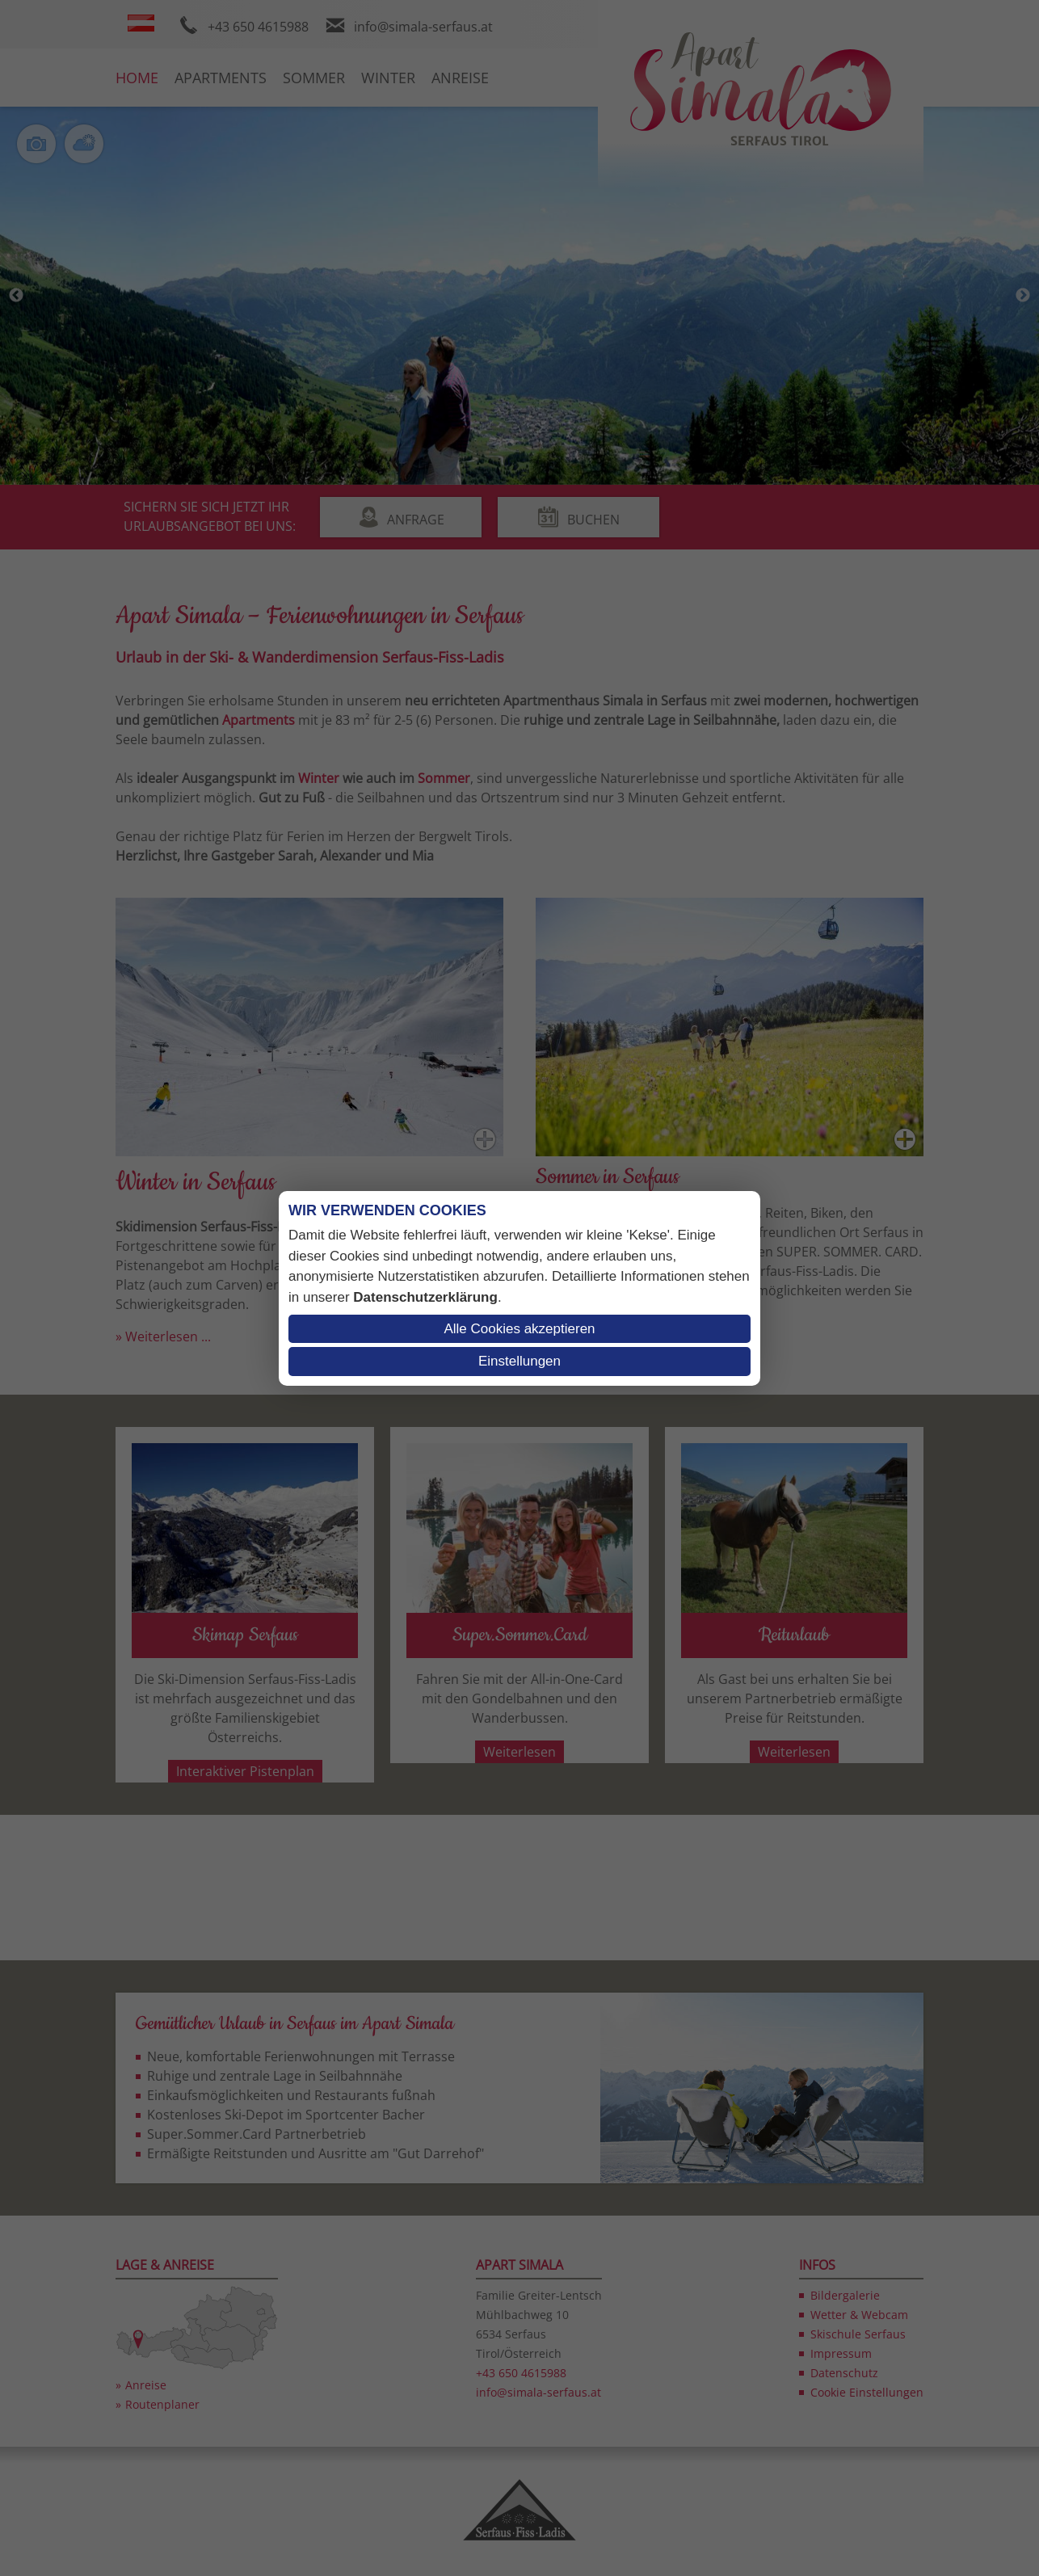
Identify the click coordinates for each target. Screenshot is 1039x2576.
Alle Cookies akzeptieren (519, 1328)
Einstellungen (519, 1361)
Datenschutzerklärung (425, 1297)
